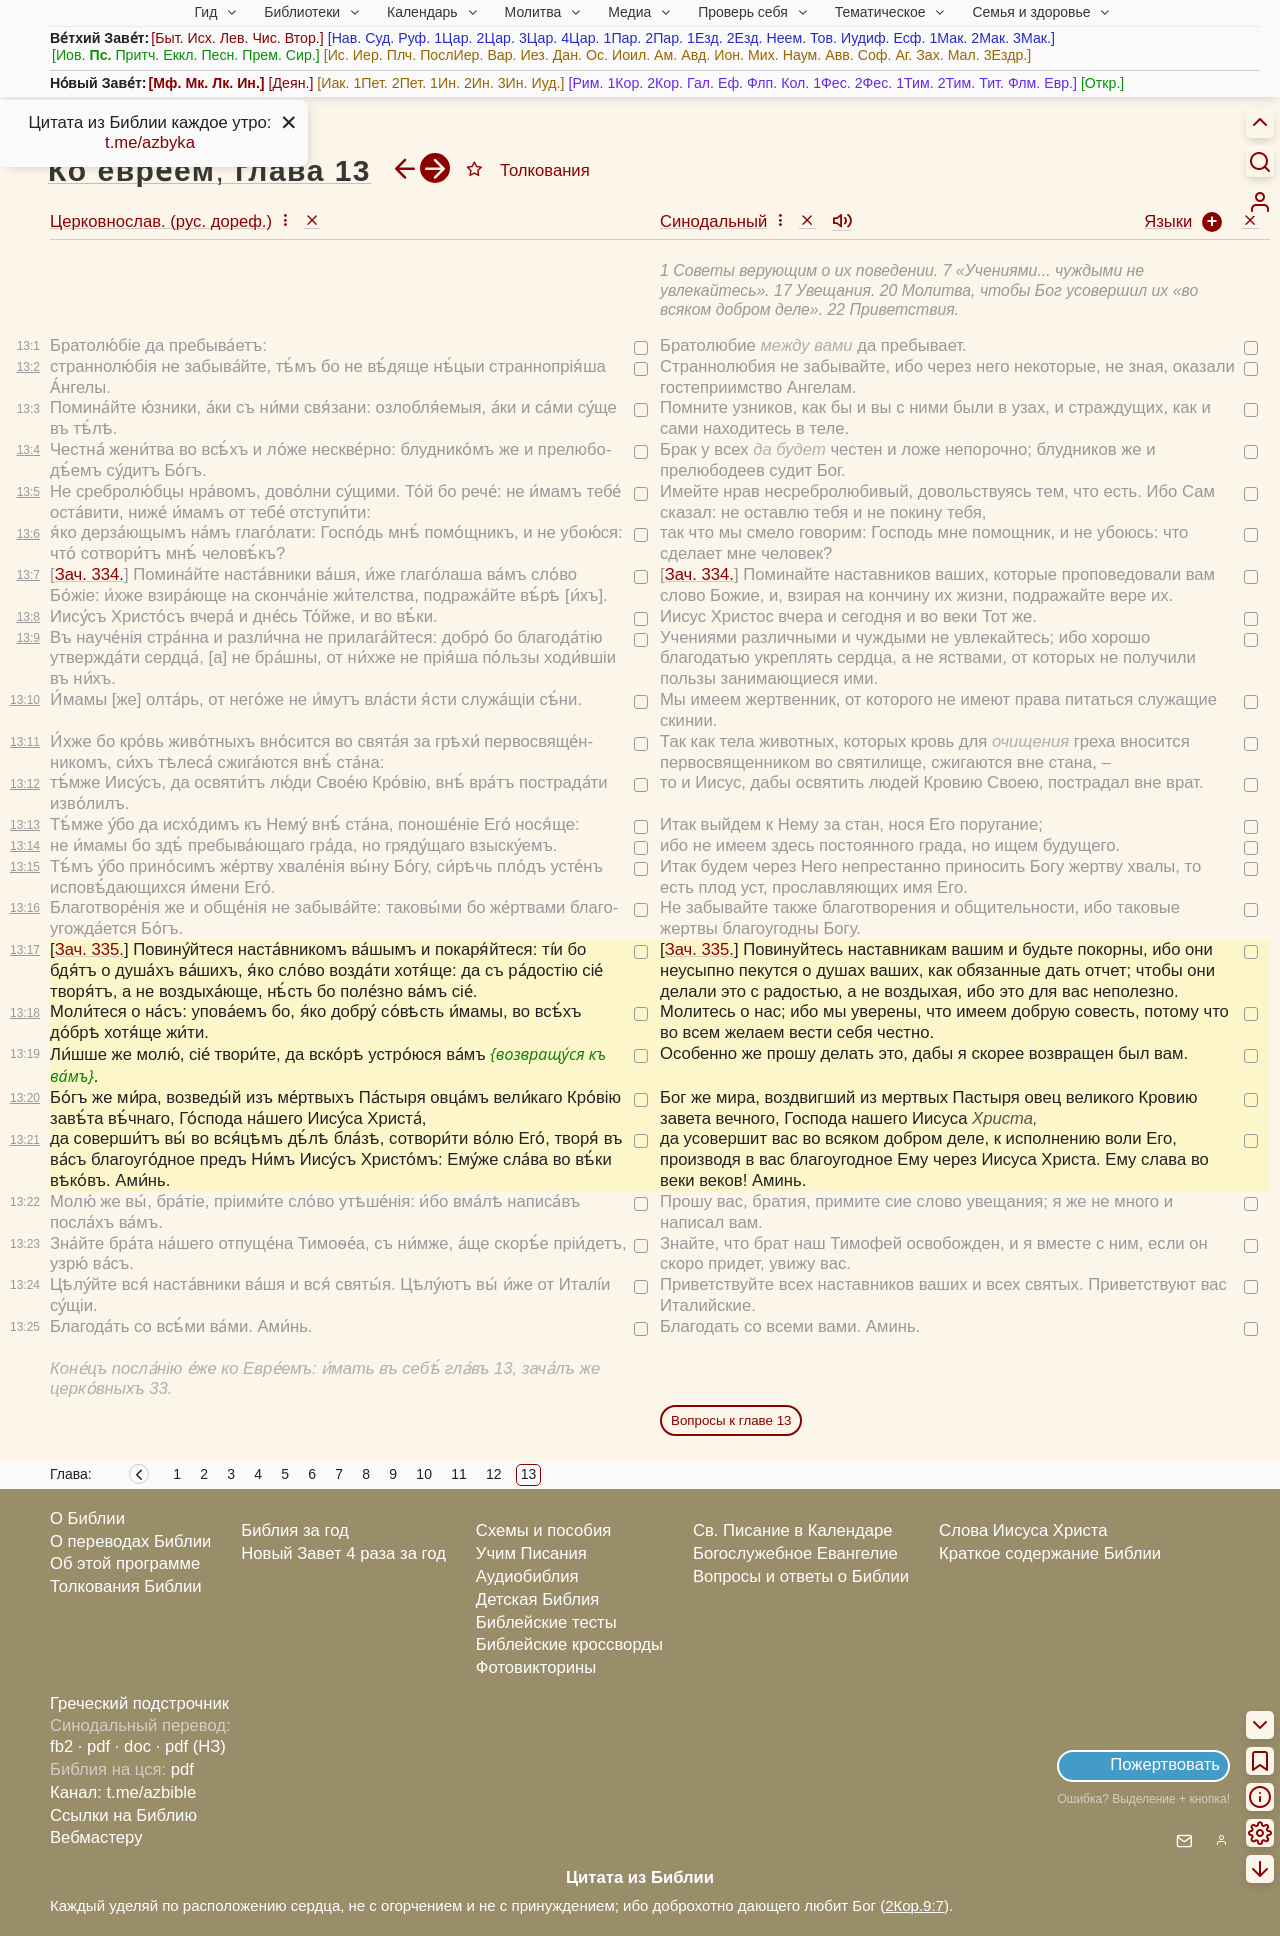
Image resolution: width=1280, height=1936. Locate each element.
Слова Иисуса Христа (1023, 1530)
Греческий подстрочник (139, 1703)
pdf (182, 1769)
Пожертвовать (1165, 1764)
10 (424, 1474)
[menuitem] (1260, 202)
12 (494, 1474)
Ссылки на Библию (123, 1815)
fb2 (61, 1746)
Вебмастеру (96, 1837)
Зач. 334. (89, 574)
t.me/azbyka (150, 142)
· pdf (94, 1746)
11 (459, 1474)
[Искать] (1260, 161)
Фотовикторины (536, 1667)
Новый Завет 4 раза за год (343, 1553)
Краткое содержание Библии (1050, 1553)
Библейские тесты (546, 1622)
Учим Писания (531, 1553)
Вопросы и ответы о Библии (801, 1576)
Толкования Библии (126, 1586)
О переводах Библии (130, 1541)
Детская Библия (537, 1599)
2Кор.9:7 (914, 1905)
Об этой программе (125, 1563)
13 (529, 1474)
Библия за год (295, 1530)
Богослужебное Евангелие (795, 1553)
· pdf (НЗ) (191, 1746)
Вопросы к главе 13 (731, 1420)
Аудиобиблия (527, 1576)
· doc (133, 1746)
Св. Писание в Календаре (793, 1530)
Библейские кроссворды (569, 1644)
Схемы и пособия (543, 1530)
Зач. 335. (89, 949)
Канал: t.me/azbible (123, 1792)
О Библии (87, 1518)
